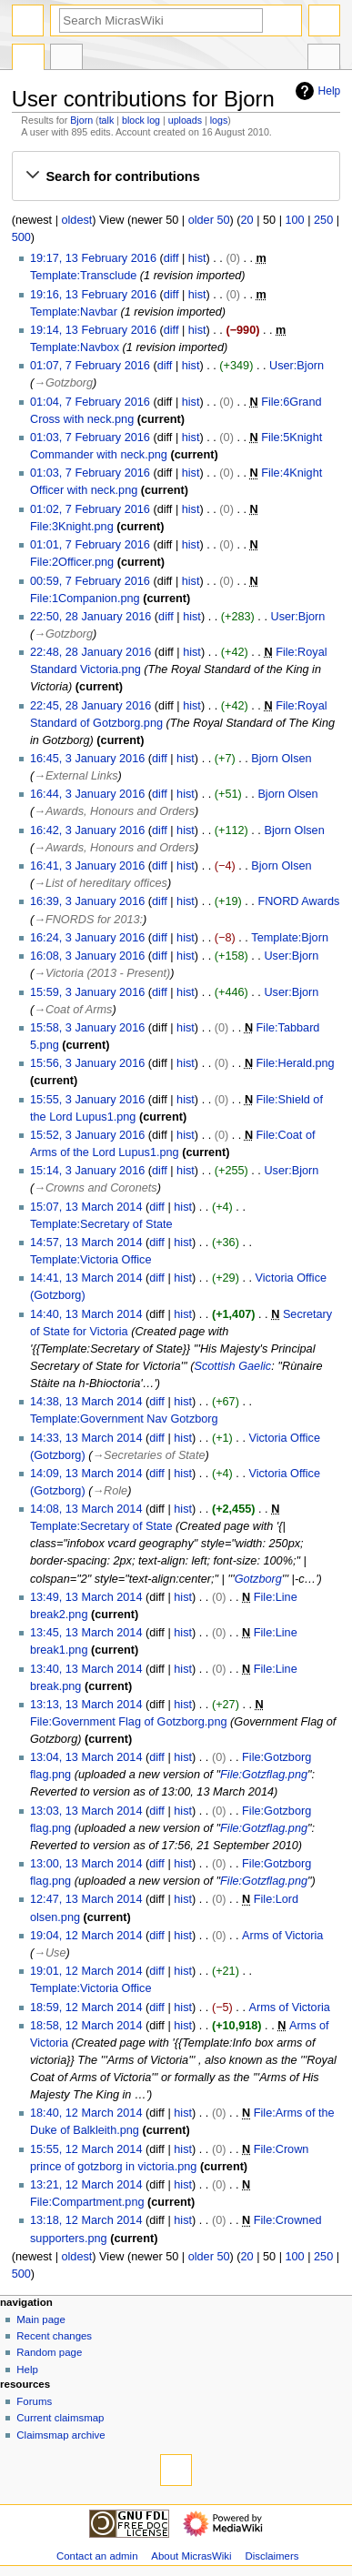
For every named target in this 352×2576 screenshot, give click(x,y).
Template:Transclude (83, 275)
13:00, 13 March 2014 (86, 1863)
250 (323, 220)
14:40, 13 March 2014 (86, 1314)
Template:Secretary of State (101, 1224)
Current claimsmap (60, 2417)
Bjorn (81, 120)
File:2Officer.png (72, 562)
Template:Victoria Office (91, 1259)
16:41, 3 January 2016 (87, 866)
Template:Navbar (73, 312)
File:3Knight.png (72, 526)
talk (107, 120)
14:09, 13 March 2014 (86, 1473)
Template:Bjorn (289, 937)
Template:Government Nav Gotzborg (124, 1419)
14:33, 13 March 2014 (86, 1438)
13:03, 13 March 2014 (86, 1811)
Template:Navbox (74, 347)
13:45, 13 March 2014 (86, 1632)
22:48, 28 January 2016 (90, 652)
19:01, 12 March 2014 (86, 1971)
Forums (34, 2401)
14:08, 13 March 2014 (86, 1509)
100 (295, 220)
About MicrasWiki (191, 2556)
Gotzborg (258, 1579)
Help (316, 91)
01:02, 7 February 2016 (90, 509)
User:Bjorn (296, 365)
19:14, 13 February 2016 (93, 330)
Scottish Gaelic (233, 1366)
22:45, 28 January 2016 (90, 705)
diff (171, 258)
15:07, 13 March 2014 (86, 1207)
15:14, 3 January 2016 (87, 1170)
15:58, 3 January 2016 (87, 1027)
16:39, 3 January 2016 (87, 901)
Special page (28, 59)
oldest (76, 220)
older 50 (209, 220)
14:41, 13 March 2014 (86, 1278)
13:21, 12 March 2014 (86, 2185)
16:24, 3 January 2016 (87, 937)
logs (219, 120)
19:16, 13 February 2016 (93, 294)
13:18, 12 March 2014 (86, 2220)
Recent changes (54, 2335)
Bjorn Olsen (281, 758)
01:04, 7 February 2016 (90, 402)
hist (197, 258)
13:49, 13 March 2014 (86, 1597)
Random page (49, 2352)
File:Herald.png (295, 1063)
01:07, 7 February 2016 (90, 365)
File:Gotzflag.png (263, 1774)
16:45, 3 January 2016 (87, 758)
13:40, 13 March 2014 (86, 1669)
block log (141, 120)
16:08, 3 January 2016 (87, 956)
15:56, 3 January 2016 (87, 1063)
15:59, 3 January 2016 (87, 992)
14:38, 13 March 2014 (86, 1401)
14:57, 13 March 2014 (86, 1242)
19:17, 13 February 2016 (93, 258)
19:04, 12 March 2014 (86, 1935)
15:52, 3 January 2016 (87, 1135)
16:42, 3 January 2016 (87, 830)
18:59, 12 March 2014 (86, 2007)
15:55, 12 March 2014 (86, 2149)
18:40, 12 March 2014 (86, 2113)
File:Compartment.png (87, 2202)
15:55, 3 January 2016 (87, 1099)
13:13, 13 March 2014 (86, 1704)
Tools (323, 59)
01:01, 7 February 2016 (90, 544)
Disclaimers (271, 2556)
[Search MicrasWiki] (161, 20)
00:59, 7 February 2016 (90, 581)
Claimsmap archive (60, 2435)
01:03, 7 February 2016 (90, 437)
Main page (40, 2319)
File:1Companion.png (85, 598)
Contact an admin (97, 2556)
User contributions (66, 59)
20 (247, 220)
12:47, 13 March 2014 (86, 1899)
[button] (175, 176)
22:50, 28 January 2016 (90, 616)
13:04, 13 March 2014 (86, 1757)
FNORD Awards (298, 901)
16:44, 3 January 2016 (87, 794)
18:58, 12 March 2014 (86, 2025)
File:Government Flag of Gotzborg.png (128, 1722)
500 (21, 237)
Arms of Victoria (282, 1935)
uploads (185, 120)
